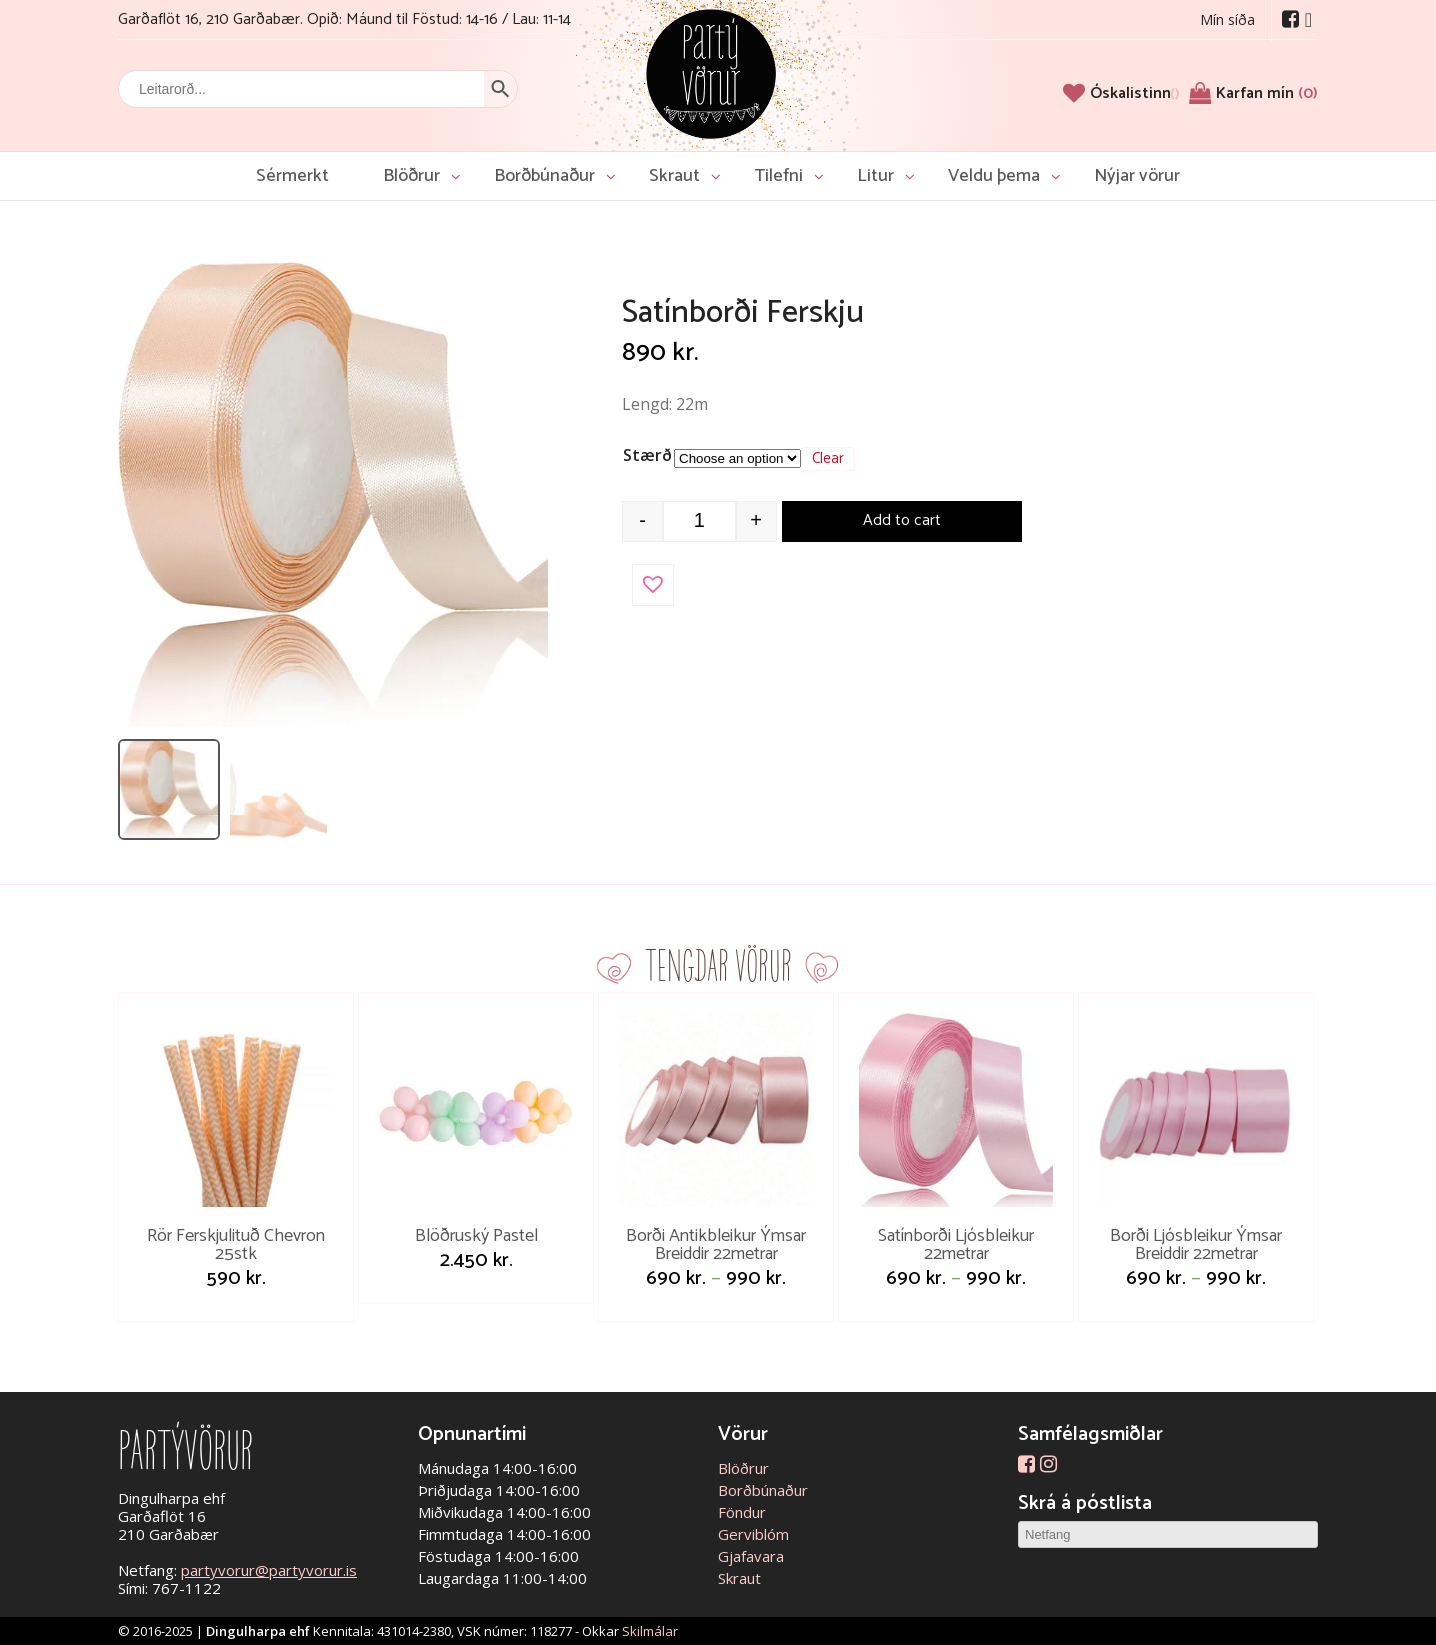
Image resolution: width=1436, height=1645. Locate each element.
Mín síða (1227, 19)
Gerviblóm (753, 1534)
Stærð (647, 455)
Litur (875, 176)
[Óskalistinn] (1134, 93)
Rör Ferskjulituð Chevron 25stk (236, 1245)
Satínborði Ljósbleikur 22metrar (956, 1245)
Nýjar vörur (1137, 176)
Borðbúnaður (544, 176)
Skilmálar (650, 1631)
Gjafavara (751, 1556)
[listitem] (169, 790)
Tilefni (778, 176)
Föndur (742, 1512)
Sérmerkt (292, 176)
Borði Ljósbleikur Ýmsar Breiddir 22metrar (1196, 1245)
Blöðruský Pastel (476, 1236)
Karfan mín (1267, 93)
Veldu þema (994, 176)
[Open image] (333, 494)
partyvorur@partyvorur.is (269, 1570)
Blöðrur (411, 176)
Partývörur (711, 72)
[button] (653, 585)
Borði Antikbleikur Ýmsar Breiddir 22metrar (716, 1245)
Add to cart (902, 520)
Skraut (674, 176)
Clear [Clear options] (828, 459)
